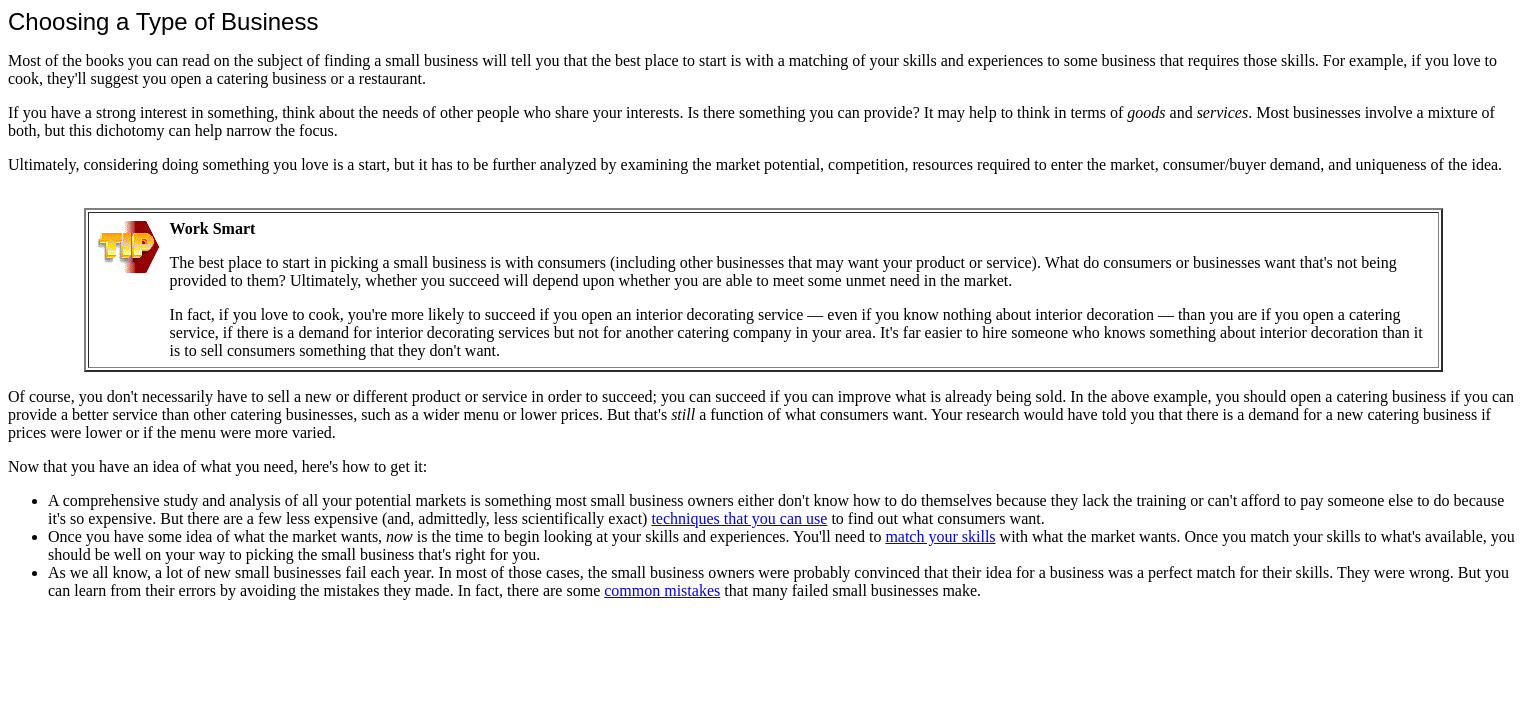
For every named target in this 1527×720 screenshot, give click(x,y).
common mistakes (662, 590)
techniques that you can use (739, 518)
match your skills (940, 536)
